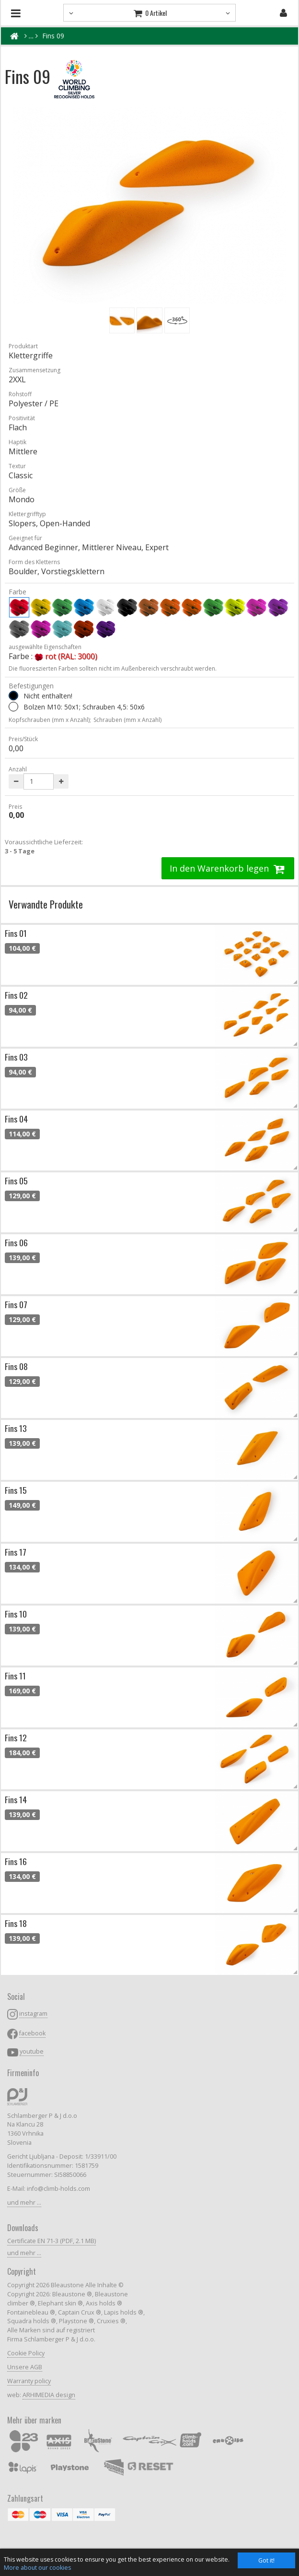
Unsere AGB (24, 2367)
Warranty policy (29, 2381)
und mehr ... (24, 2202)
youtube (32, 2051)
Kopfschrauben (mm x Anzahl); (50, 720)
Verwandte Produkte (46, 904)
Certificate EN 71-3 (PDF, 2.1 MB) (51, 2241)
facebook (32, 2033)
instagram (33, 2013)
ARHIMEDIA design (49, 2395)
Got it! (266, 2560)
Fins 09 (53, 35)
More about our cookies (37, 2568)
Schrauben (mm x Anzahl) (127, 720)
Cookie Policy (26, 2353)
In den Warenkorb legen (228, 868)
